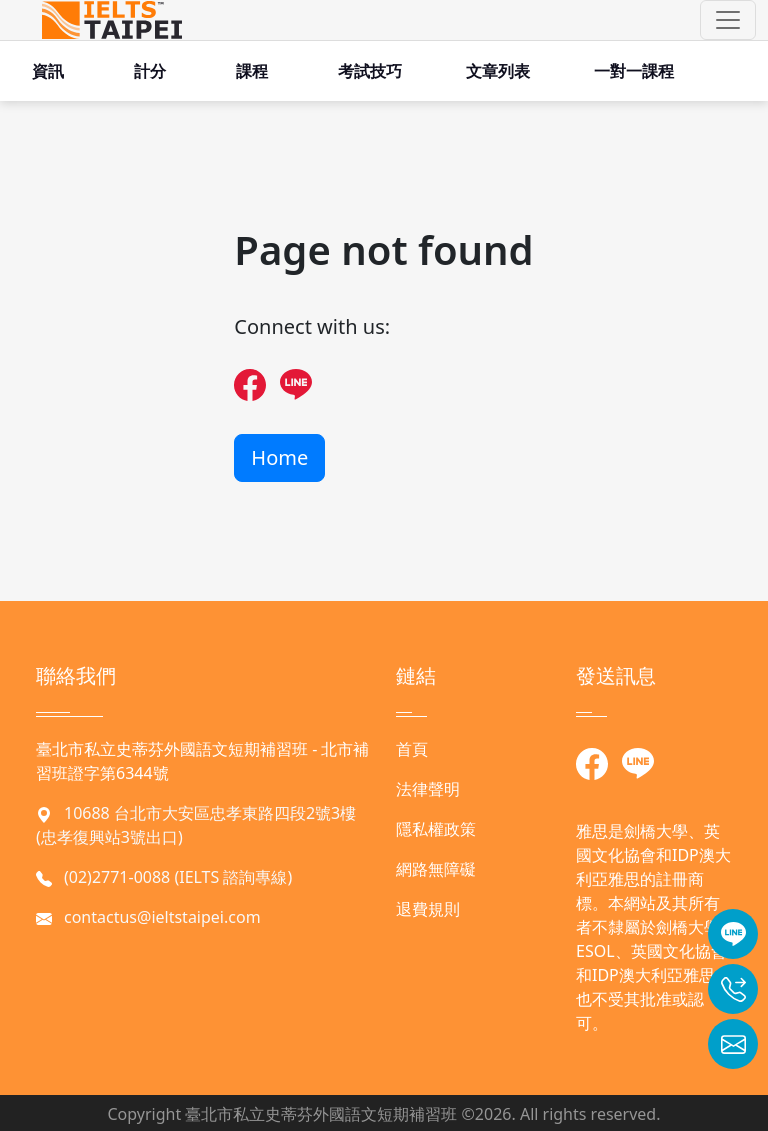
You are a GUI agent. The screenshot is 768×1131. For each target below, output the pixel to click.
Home (279, 457)
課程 (252, 71)
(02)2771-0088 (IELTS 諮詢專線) (178, 877)
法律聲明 (428, 789)
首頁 (412, 749)
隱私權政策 (436, 829)
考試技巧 (370, 71)
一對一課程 (634, 71)
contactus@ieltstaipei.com (162, 917)
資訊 (48, 71)
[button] (728, 20)
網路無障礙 (436, 869)
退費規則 (428, 909)
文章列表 (498, 71)
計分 (150, 71)
